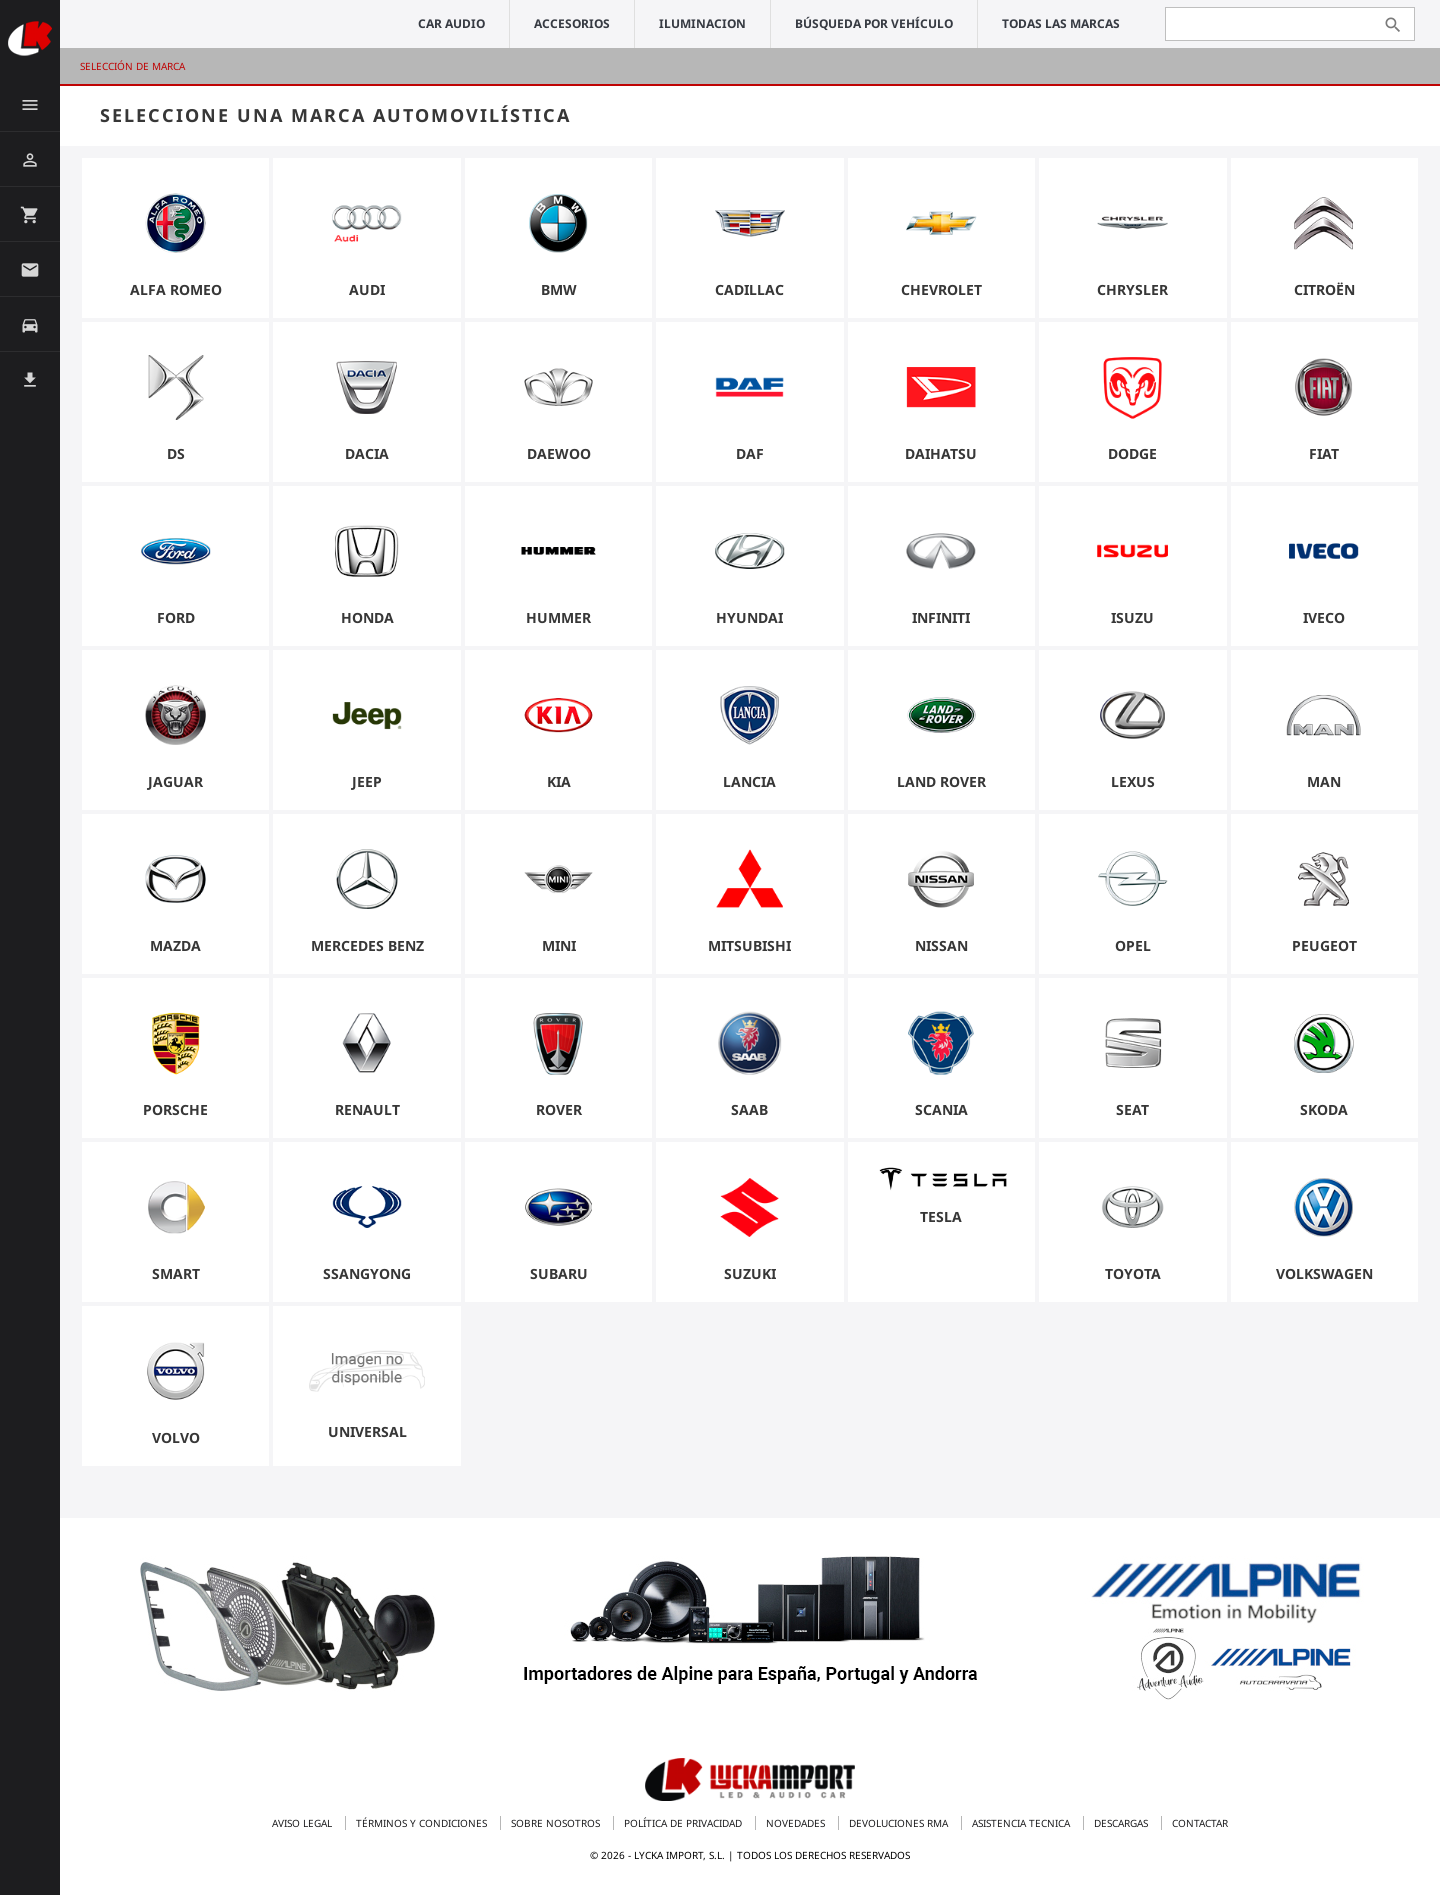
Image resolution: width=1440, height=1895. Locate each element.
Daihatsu (941, 453)
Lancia (749, 781)
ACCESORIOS (572, 23)
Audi (367, 289)
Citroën (1324, 289)
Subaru (559, 1273)
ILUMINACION (702, 23)
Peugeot (1324, 945)
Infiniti (941, 617)
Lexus (1133, 781)
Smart (176, 1273)
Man (1324, 781)
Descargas (1122, 1823)
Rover (559, 1109)
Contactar (1200, 1823)
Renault (367, 1109)
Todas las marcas (1061, 23)
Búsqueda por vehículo (874, 23)
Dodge (1132, 453)
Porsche (175, 1109)
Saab (749, 1109)
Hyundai (749, 617)
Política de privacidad (684, 1823)
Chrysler (1132, 289)
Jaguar (175, 781)
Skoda (1324, 1109)
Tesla (941, 1216)
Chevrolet (941, 289)
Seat (1132, 1109)
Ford (176, 617)
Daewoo (559, 453)
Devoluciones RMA (900, 1823)
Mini (559, 945)
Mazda (175, 945)
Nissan (941, 945)
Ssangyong (367, 1273)
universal (367, 1431)
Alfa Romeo (176, 289)
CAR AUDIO (451, 23)
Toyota (1133, 1273)
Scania (941, 1109)
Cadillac (749, 289)
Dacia (367, 453)
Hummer (558, 617)
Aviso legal (303, 1823)
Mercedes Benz (367, 945)
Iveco (1324, 617)
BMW (559, 289)
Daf (750, 453)
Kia (559, 781)
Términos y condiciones (423, 1823)
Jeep (367, 781)
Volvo (176, 1437)
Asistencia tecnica (1022, 1823)
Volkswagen (1324, 1273)
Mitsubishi (749, 945)
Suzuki (750, 1273)
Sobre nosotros (557, 1823)
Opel (1133, 945)
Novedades (797, 1823)
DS (176, 453)
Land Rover (941, 781)
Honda (367, 617)
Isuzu (1132, 617)
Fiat (1324, 453)
